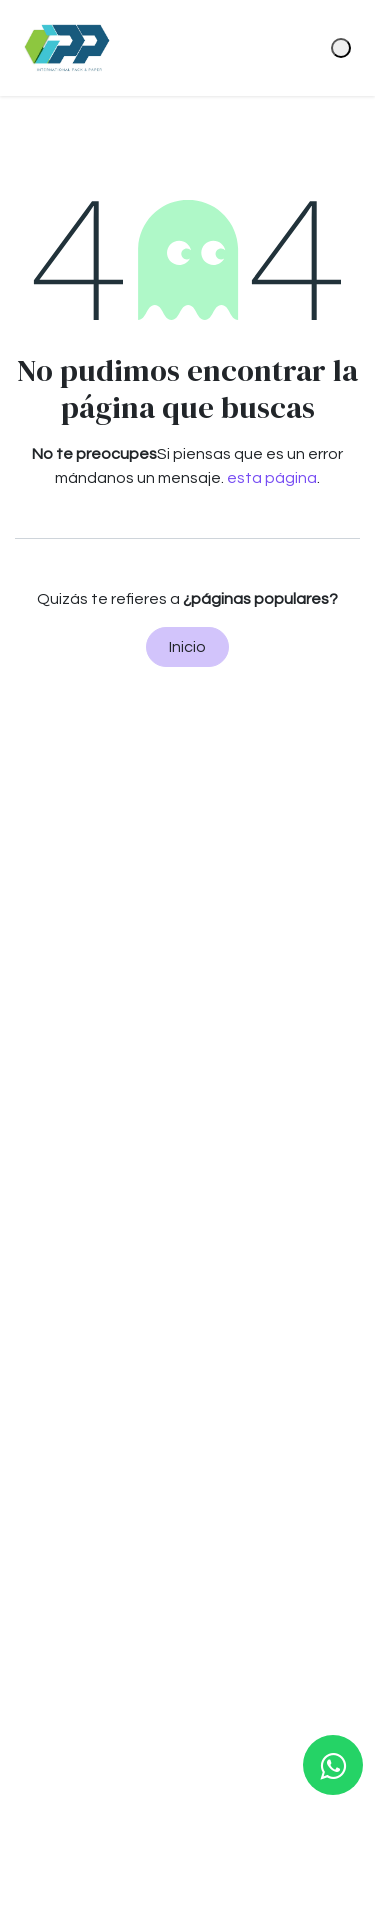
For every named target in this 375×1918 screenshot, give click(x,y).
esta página (272, 478)
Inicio (187, 647)
